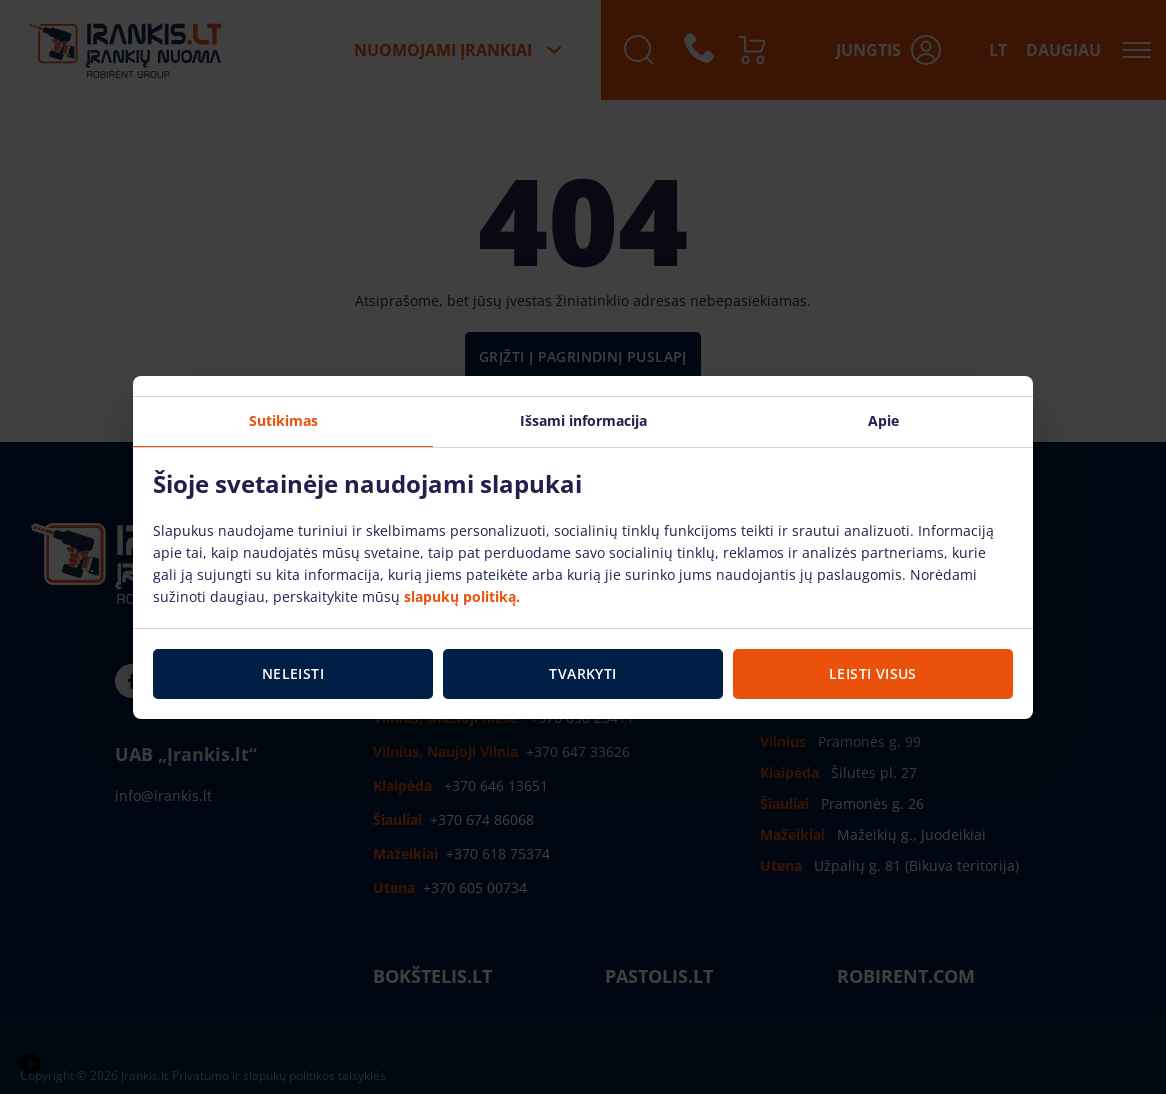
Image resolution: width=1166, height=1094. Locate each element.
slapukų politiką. (462, 596)
